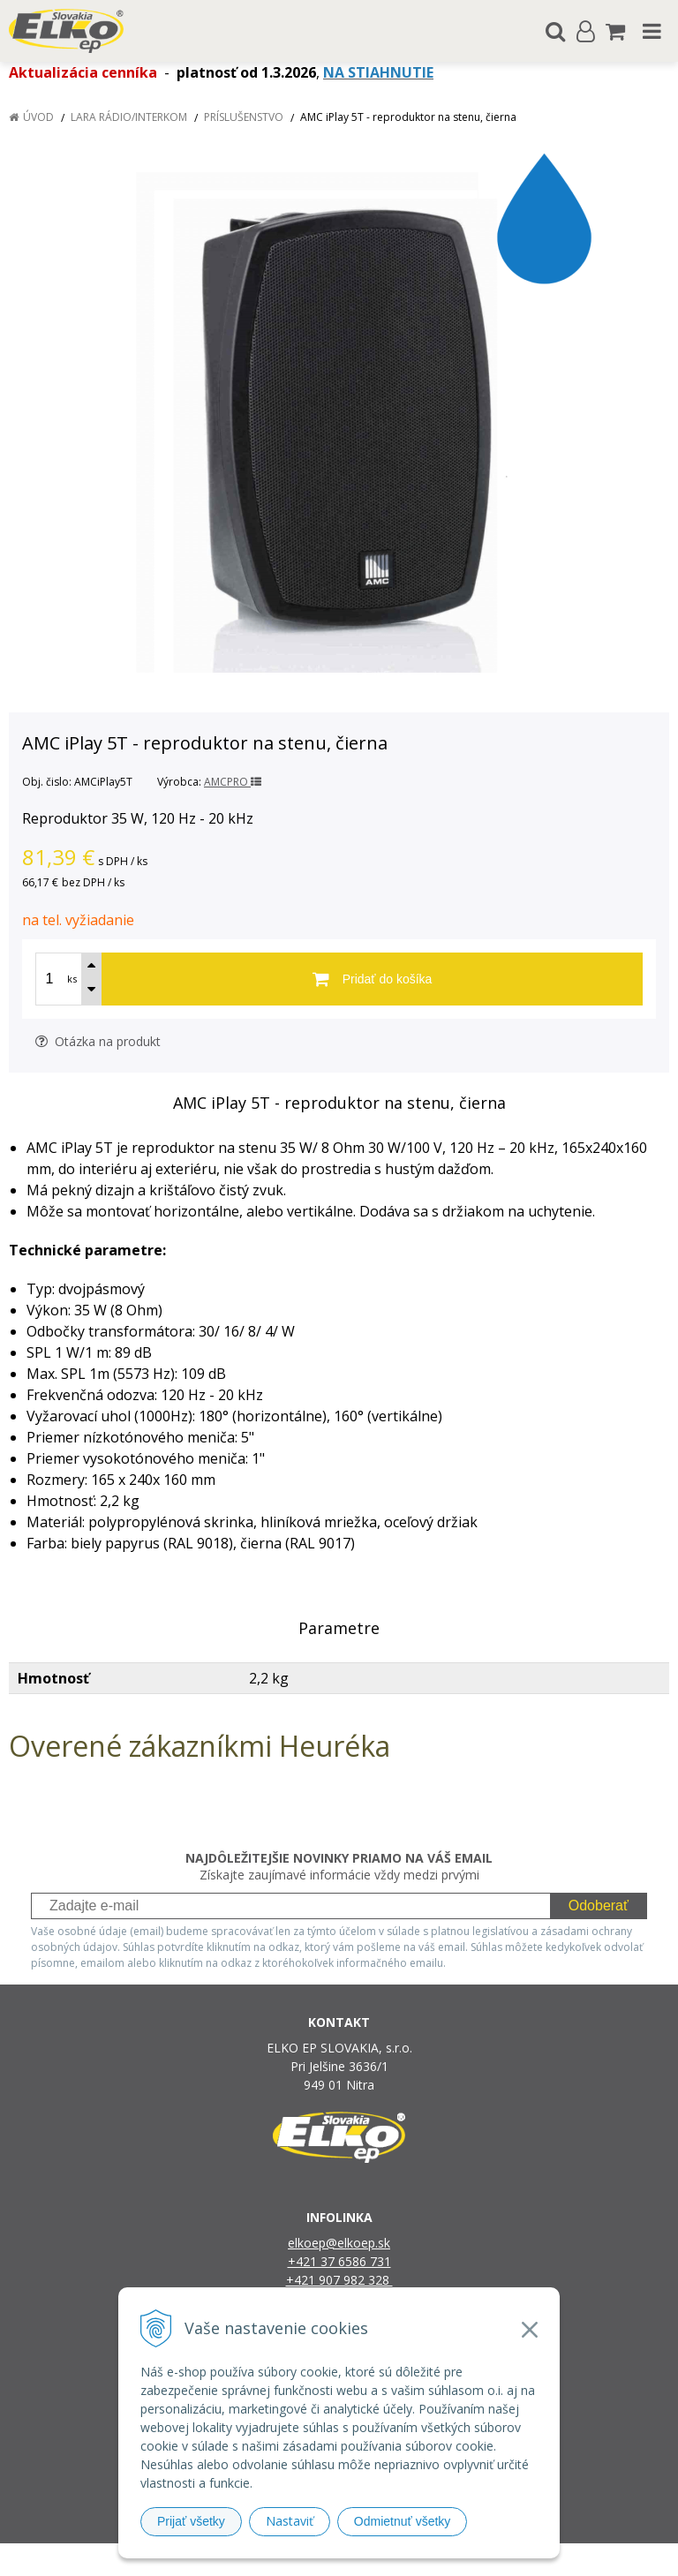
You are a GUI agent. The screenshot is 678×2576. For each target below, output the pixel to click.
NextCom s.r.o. (520, 2559)
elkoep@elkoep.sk (339, 2242)
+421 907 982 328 (339, 2279)
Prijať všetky (191, 2521)
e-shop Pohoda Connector (406, 2559)
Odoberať (599, 1905)
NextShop (308, 2559)
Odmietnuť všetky (402, 2521)
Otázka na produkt (98, 1041)
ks (72, 978)
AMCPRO (232, 781)
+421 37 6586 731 (339, 2261)
